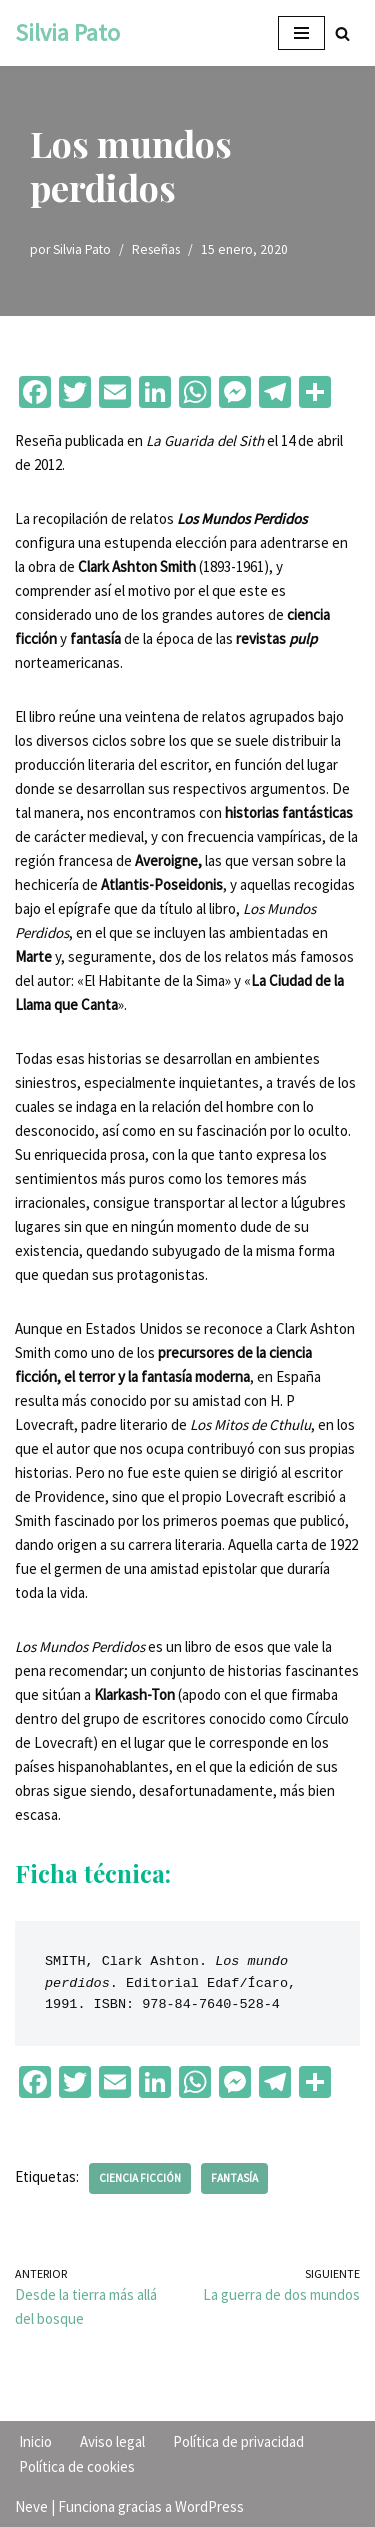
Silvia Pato (82, 249)
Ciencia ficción (140, 2178)
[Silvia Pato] (67, 33)
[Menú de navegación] (301, 33)
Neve (31, 2506)
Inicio (35, 2441)
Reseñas (156, 249)
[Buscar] (342, 33)
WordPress (209, 2506)
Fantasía (234, 2178)
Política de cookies (77, 2466)
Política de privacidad (238, 2441)
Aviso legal (112, 2441)
